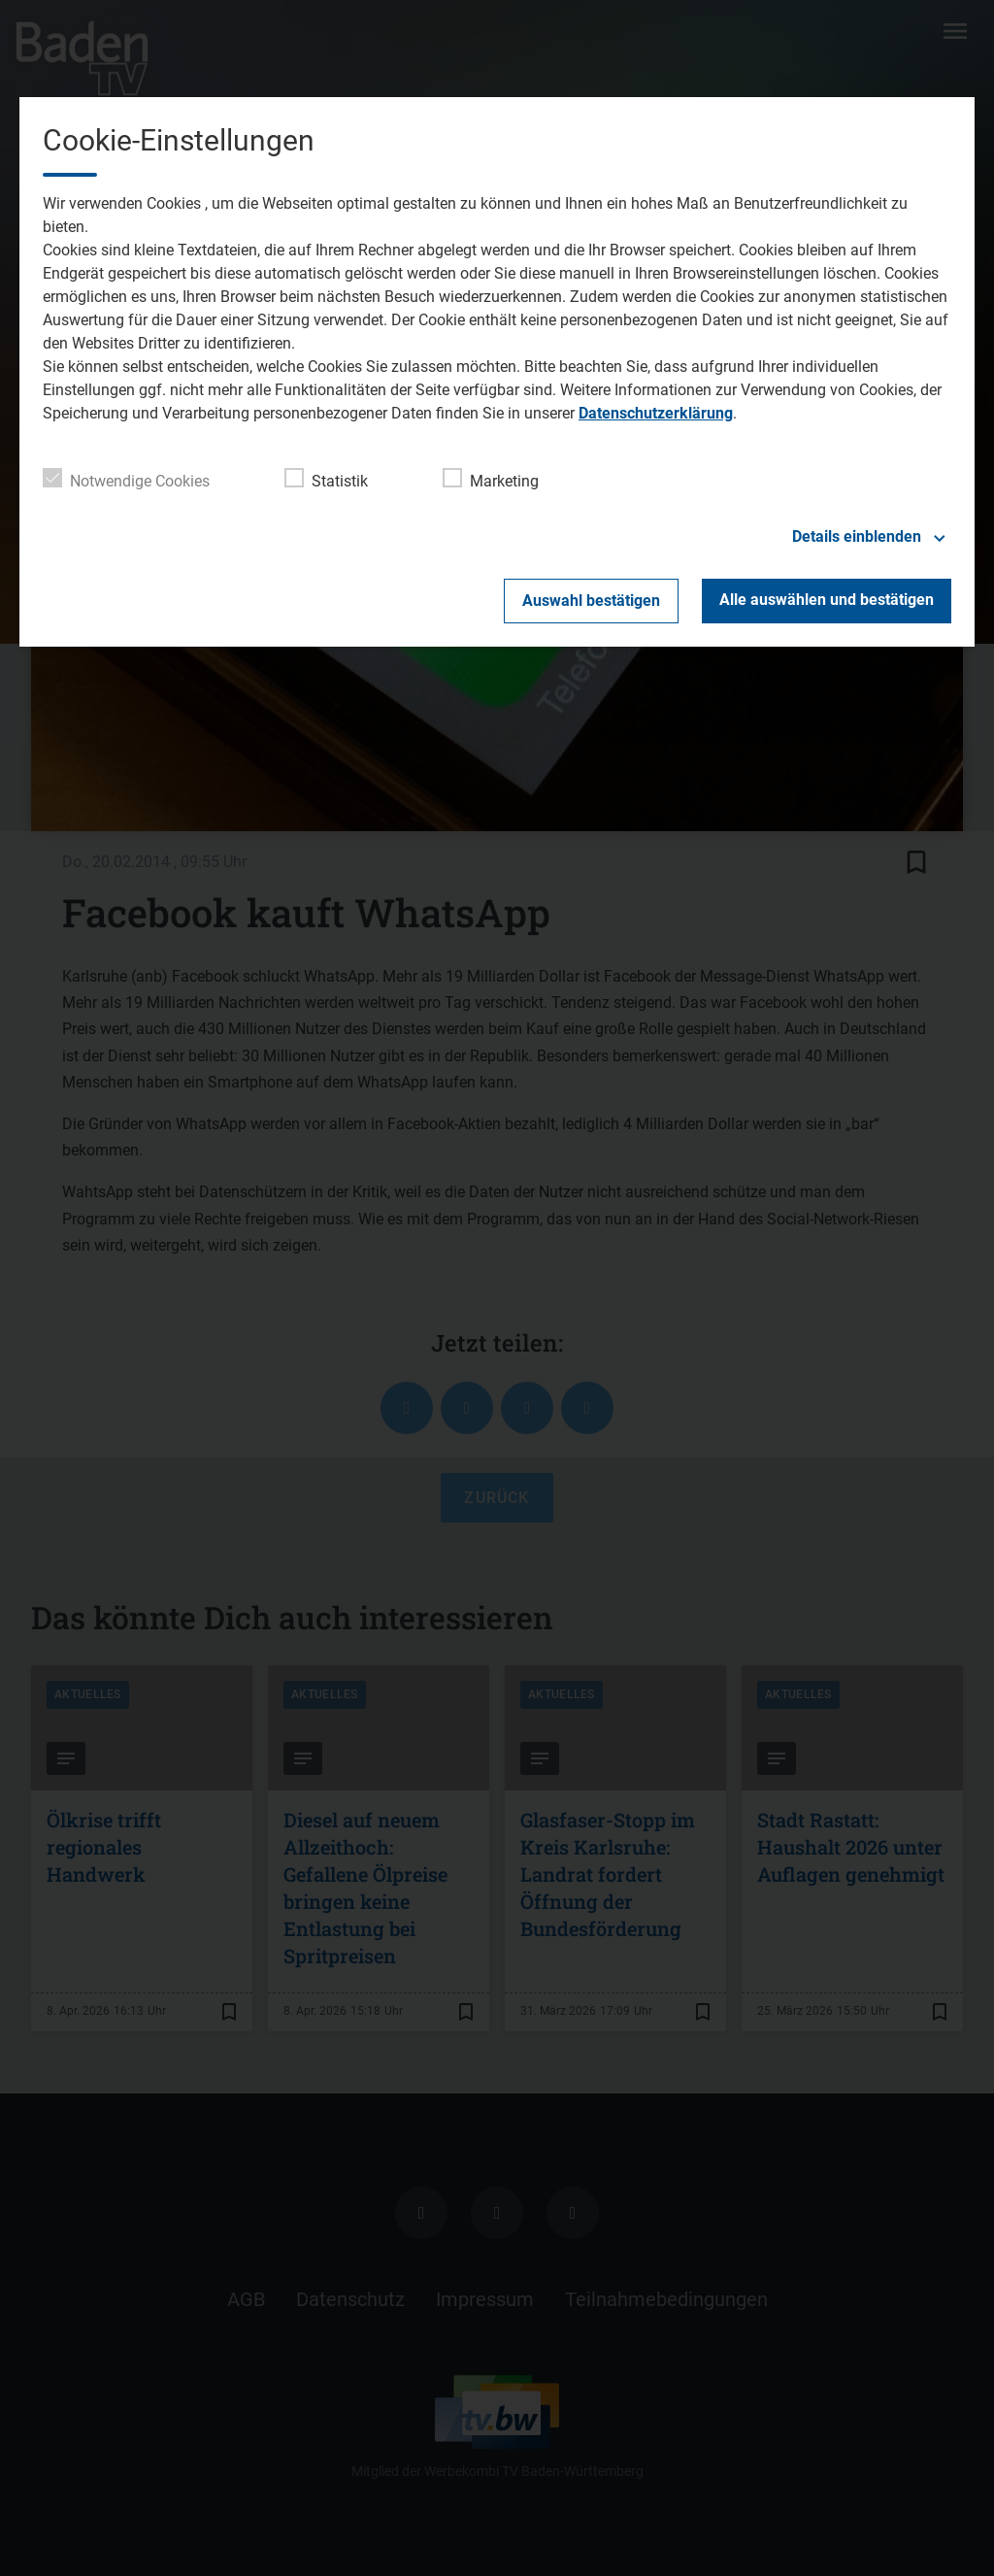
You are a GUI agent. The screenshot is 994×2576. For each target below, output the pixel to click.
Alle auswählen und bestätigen (826, 599)
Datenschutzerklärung (656, 413)
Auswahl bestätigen (591, 600)
